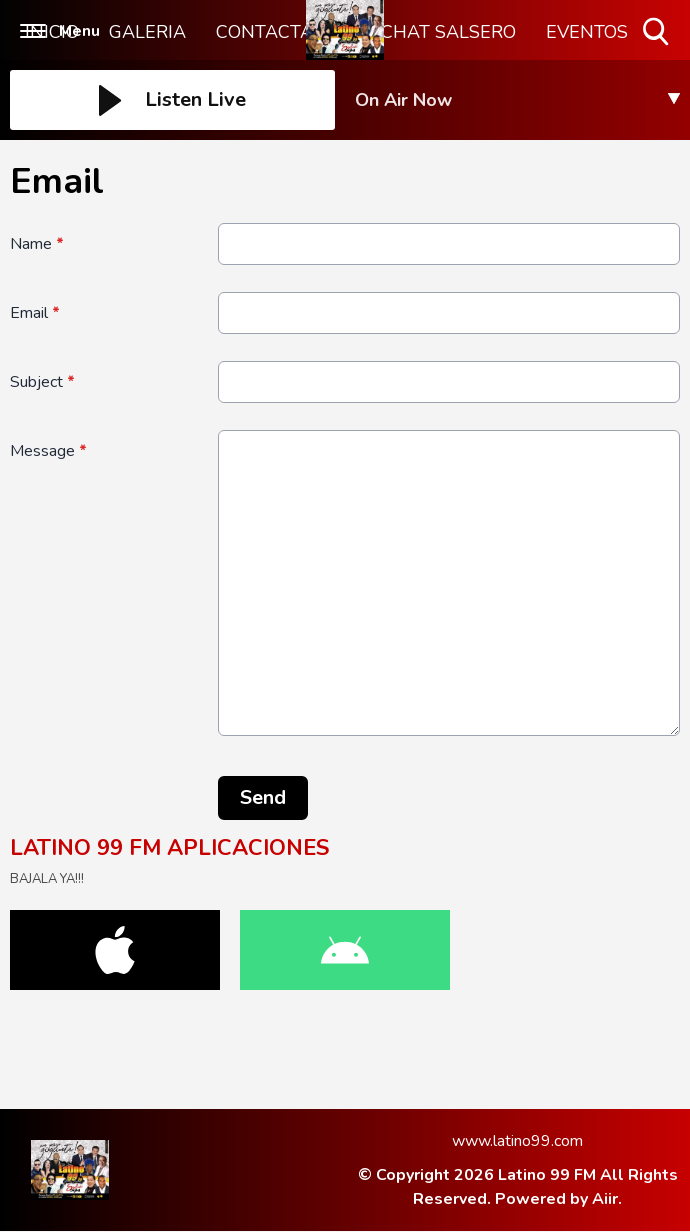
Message (48, 451)
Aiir (605, 1199)
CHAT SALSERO (448, 32)
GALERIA (147, 32)
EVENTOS (587, 32)
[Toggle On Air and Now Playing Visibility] (517, 100)
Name (37, 244)
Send (263, 797)
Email (35, 313)
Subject (42, 382)
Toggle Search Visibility (657, 32)
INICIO (52, 32)
